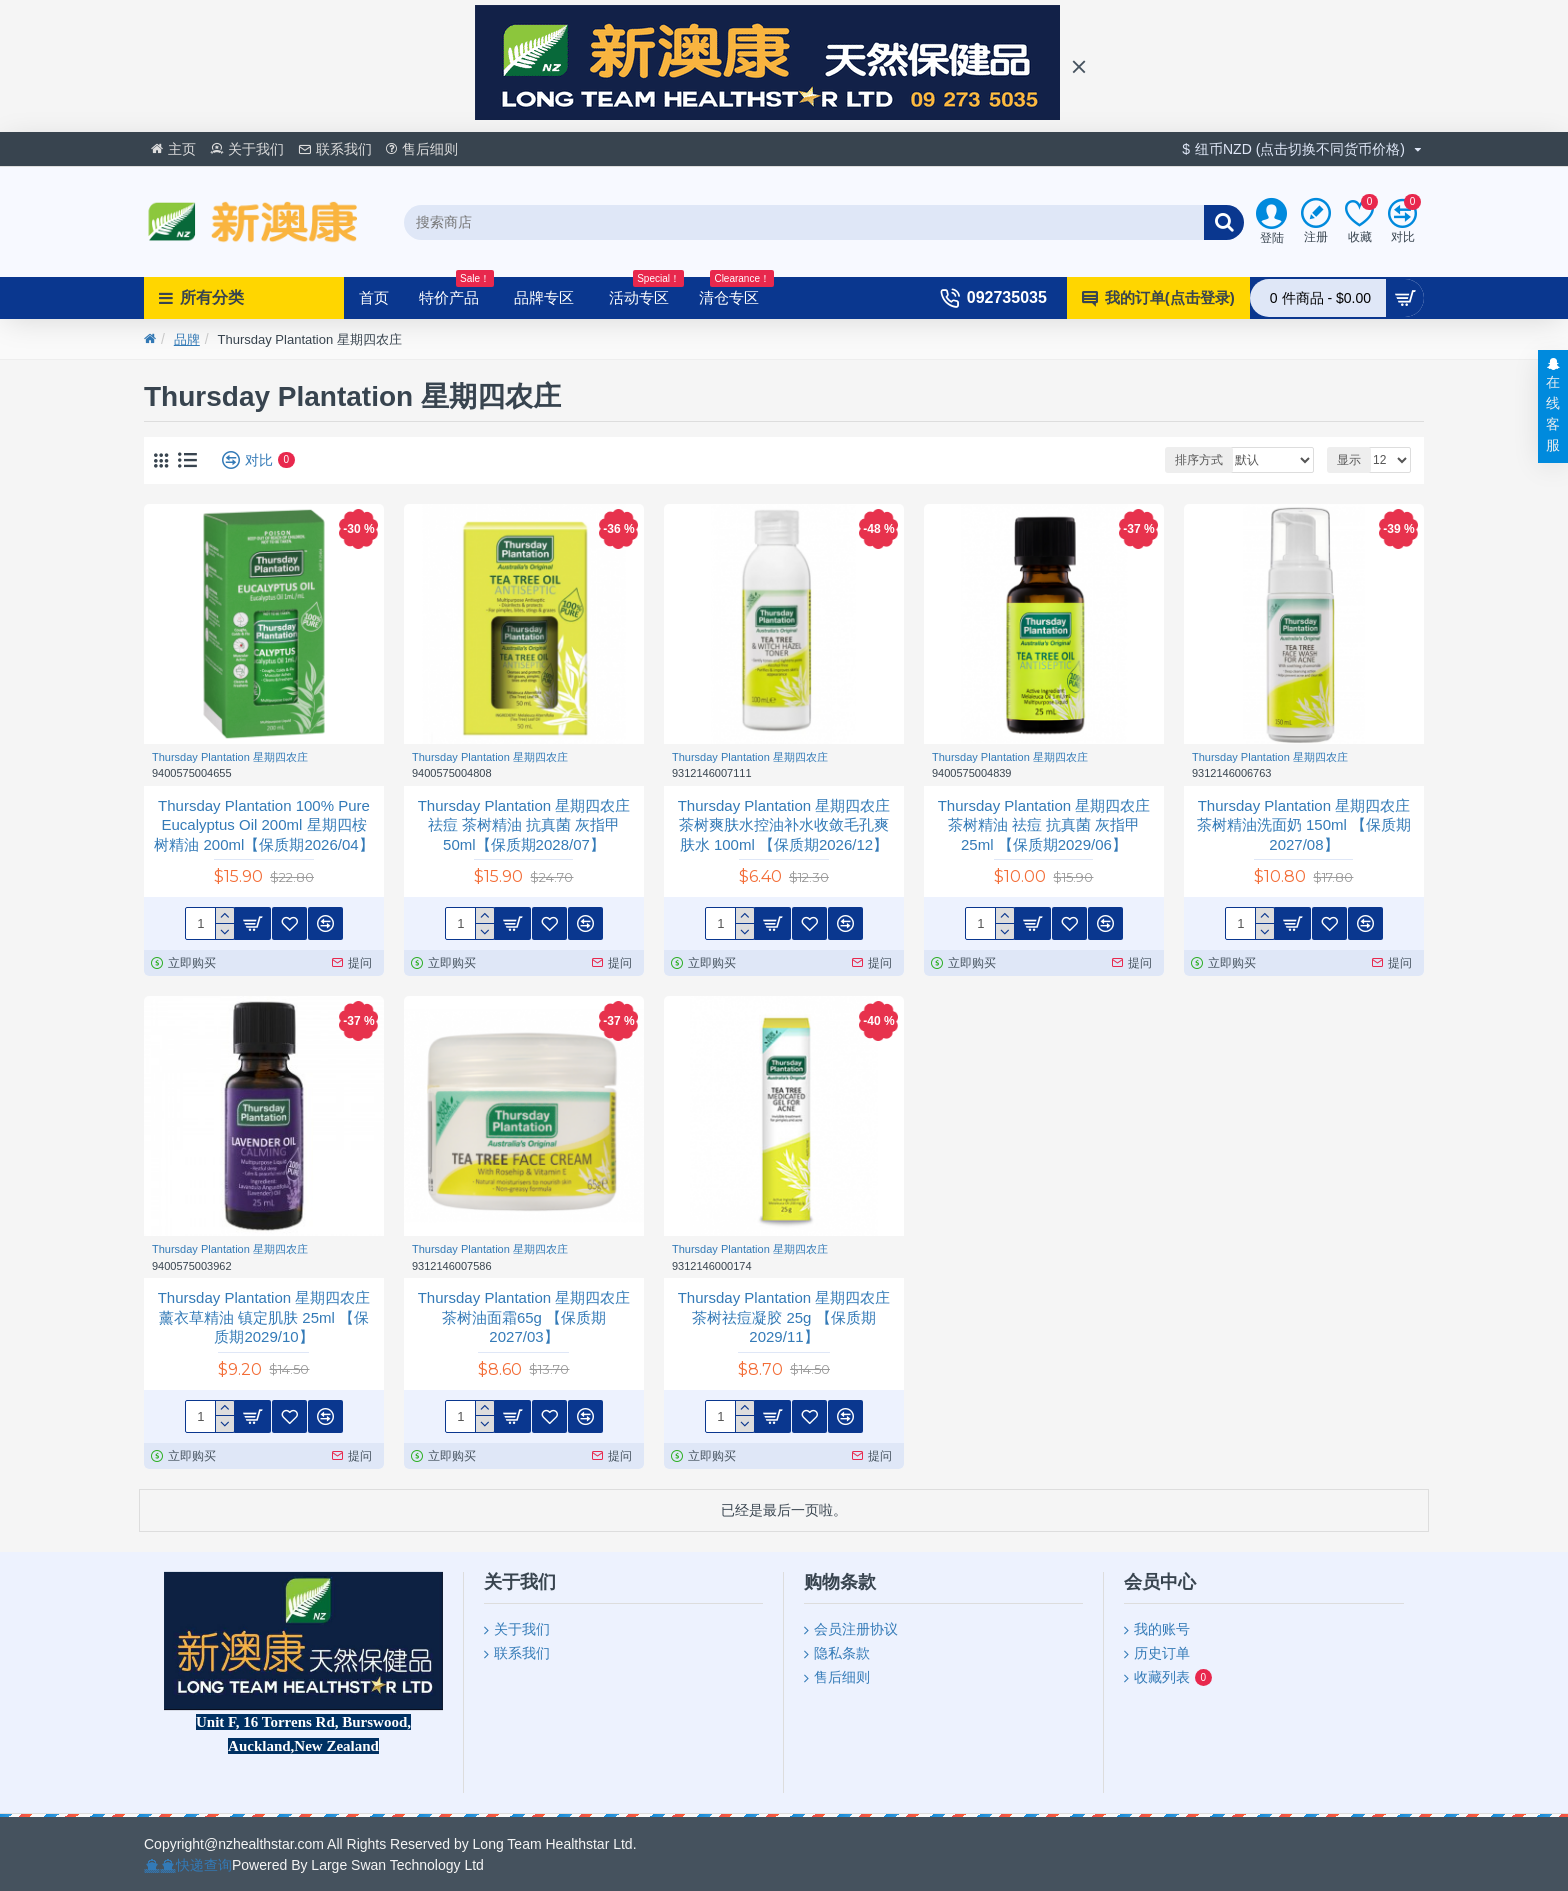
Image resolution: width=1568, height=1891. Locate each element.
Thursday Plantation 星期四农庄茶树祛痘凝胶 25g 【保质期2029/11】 (784, 1317)
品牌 (187, 339)
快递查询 (204, 1865)
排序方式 (1199, 460)
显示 (1349, 460)
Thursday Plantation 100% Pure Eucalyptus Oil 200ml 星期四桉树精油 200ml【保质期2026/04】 (263, 825)
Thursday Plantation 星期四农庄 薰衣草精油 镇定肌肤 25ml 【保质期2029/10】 (264, 1317)
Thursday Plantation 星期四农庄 (230, 757)
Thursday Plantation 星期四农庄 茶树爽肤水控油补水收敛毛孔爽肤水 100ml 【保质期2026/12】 (784, 825)
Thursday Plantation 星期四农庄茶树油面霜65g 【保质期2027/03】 (524, 1317)
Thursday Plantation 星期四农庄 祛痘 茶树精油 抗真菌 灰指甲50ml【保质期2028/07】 (524, 825)
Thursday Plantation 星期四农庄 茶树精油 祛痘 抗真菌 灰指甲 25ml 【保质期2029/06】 (1044, 825)
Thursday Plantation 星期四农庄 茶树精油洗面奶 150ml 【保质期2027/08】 (1304, 825)
